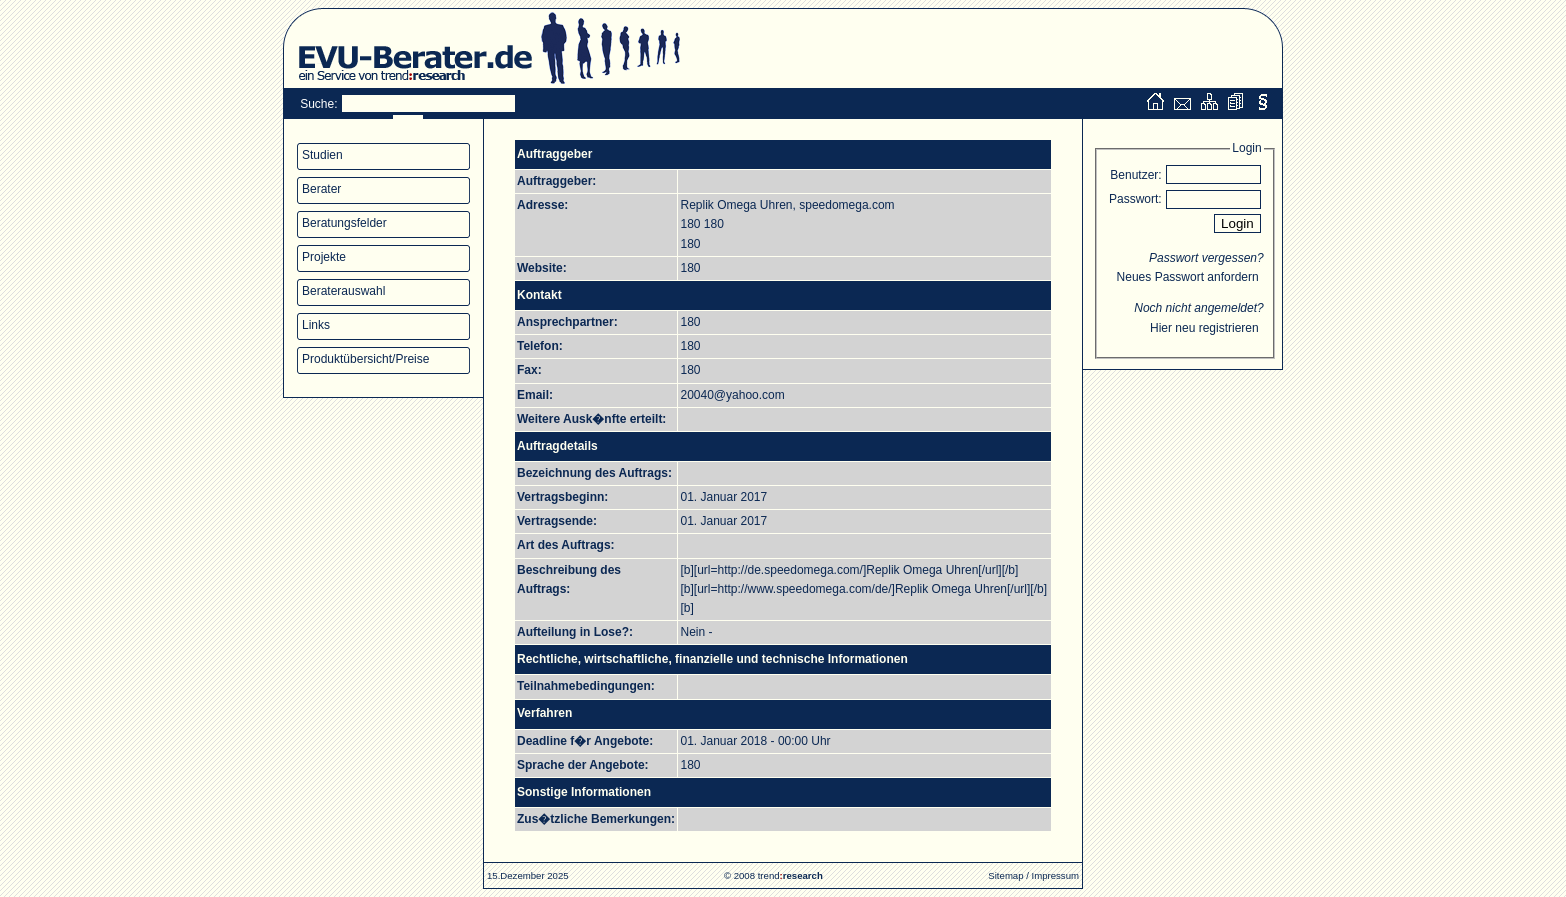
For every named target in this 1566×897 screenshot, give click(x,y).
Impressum (1055, 875)
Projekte (324, 257)
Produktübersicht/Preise (365, 359)
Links (316, 325)
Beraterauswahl (343, 291)
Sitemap (1005, 875)
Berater (321, 189)
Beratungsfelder (344, 223)
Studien (322, 155)
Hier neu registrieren (1204, 328)
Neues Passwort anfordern (1188, 277)
